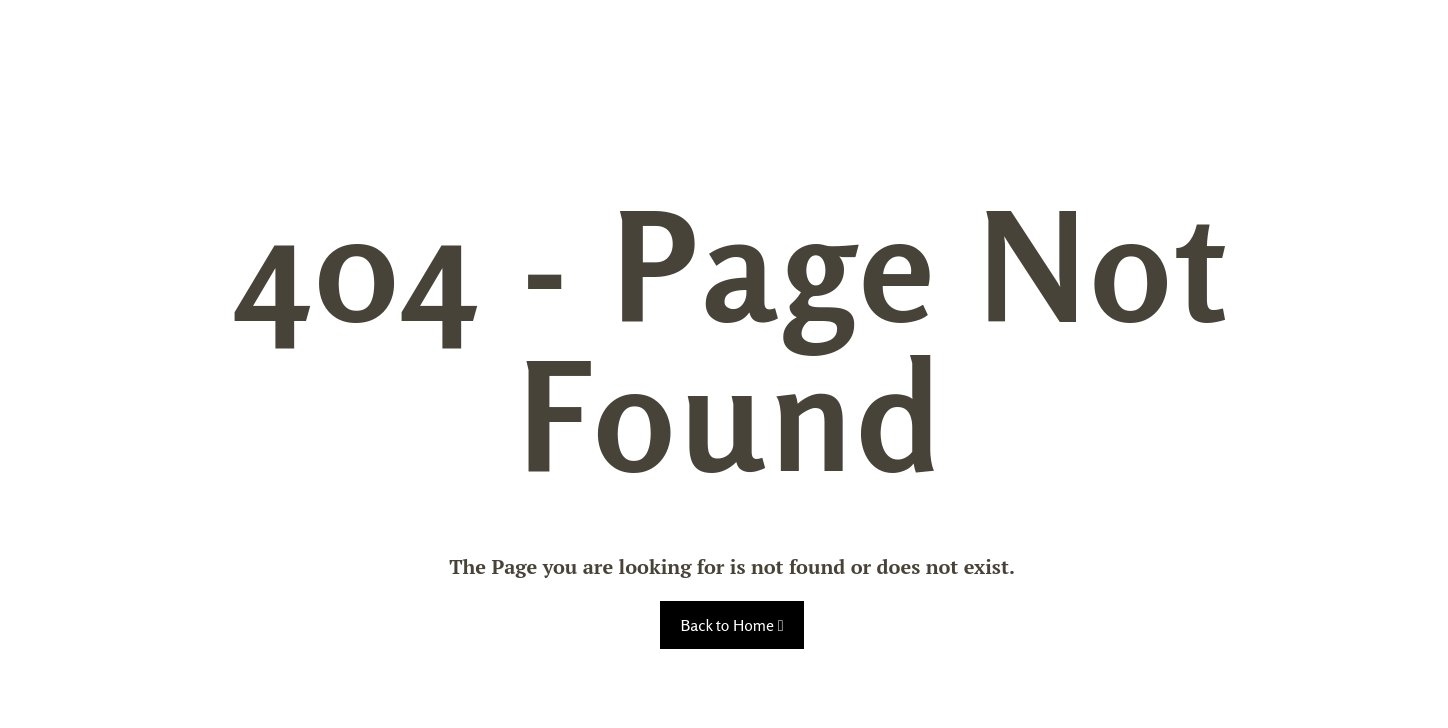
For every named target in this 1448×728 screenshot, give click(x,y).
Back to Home (731, 625)
